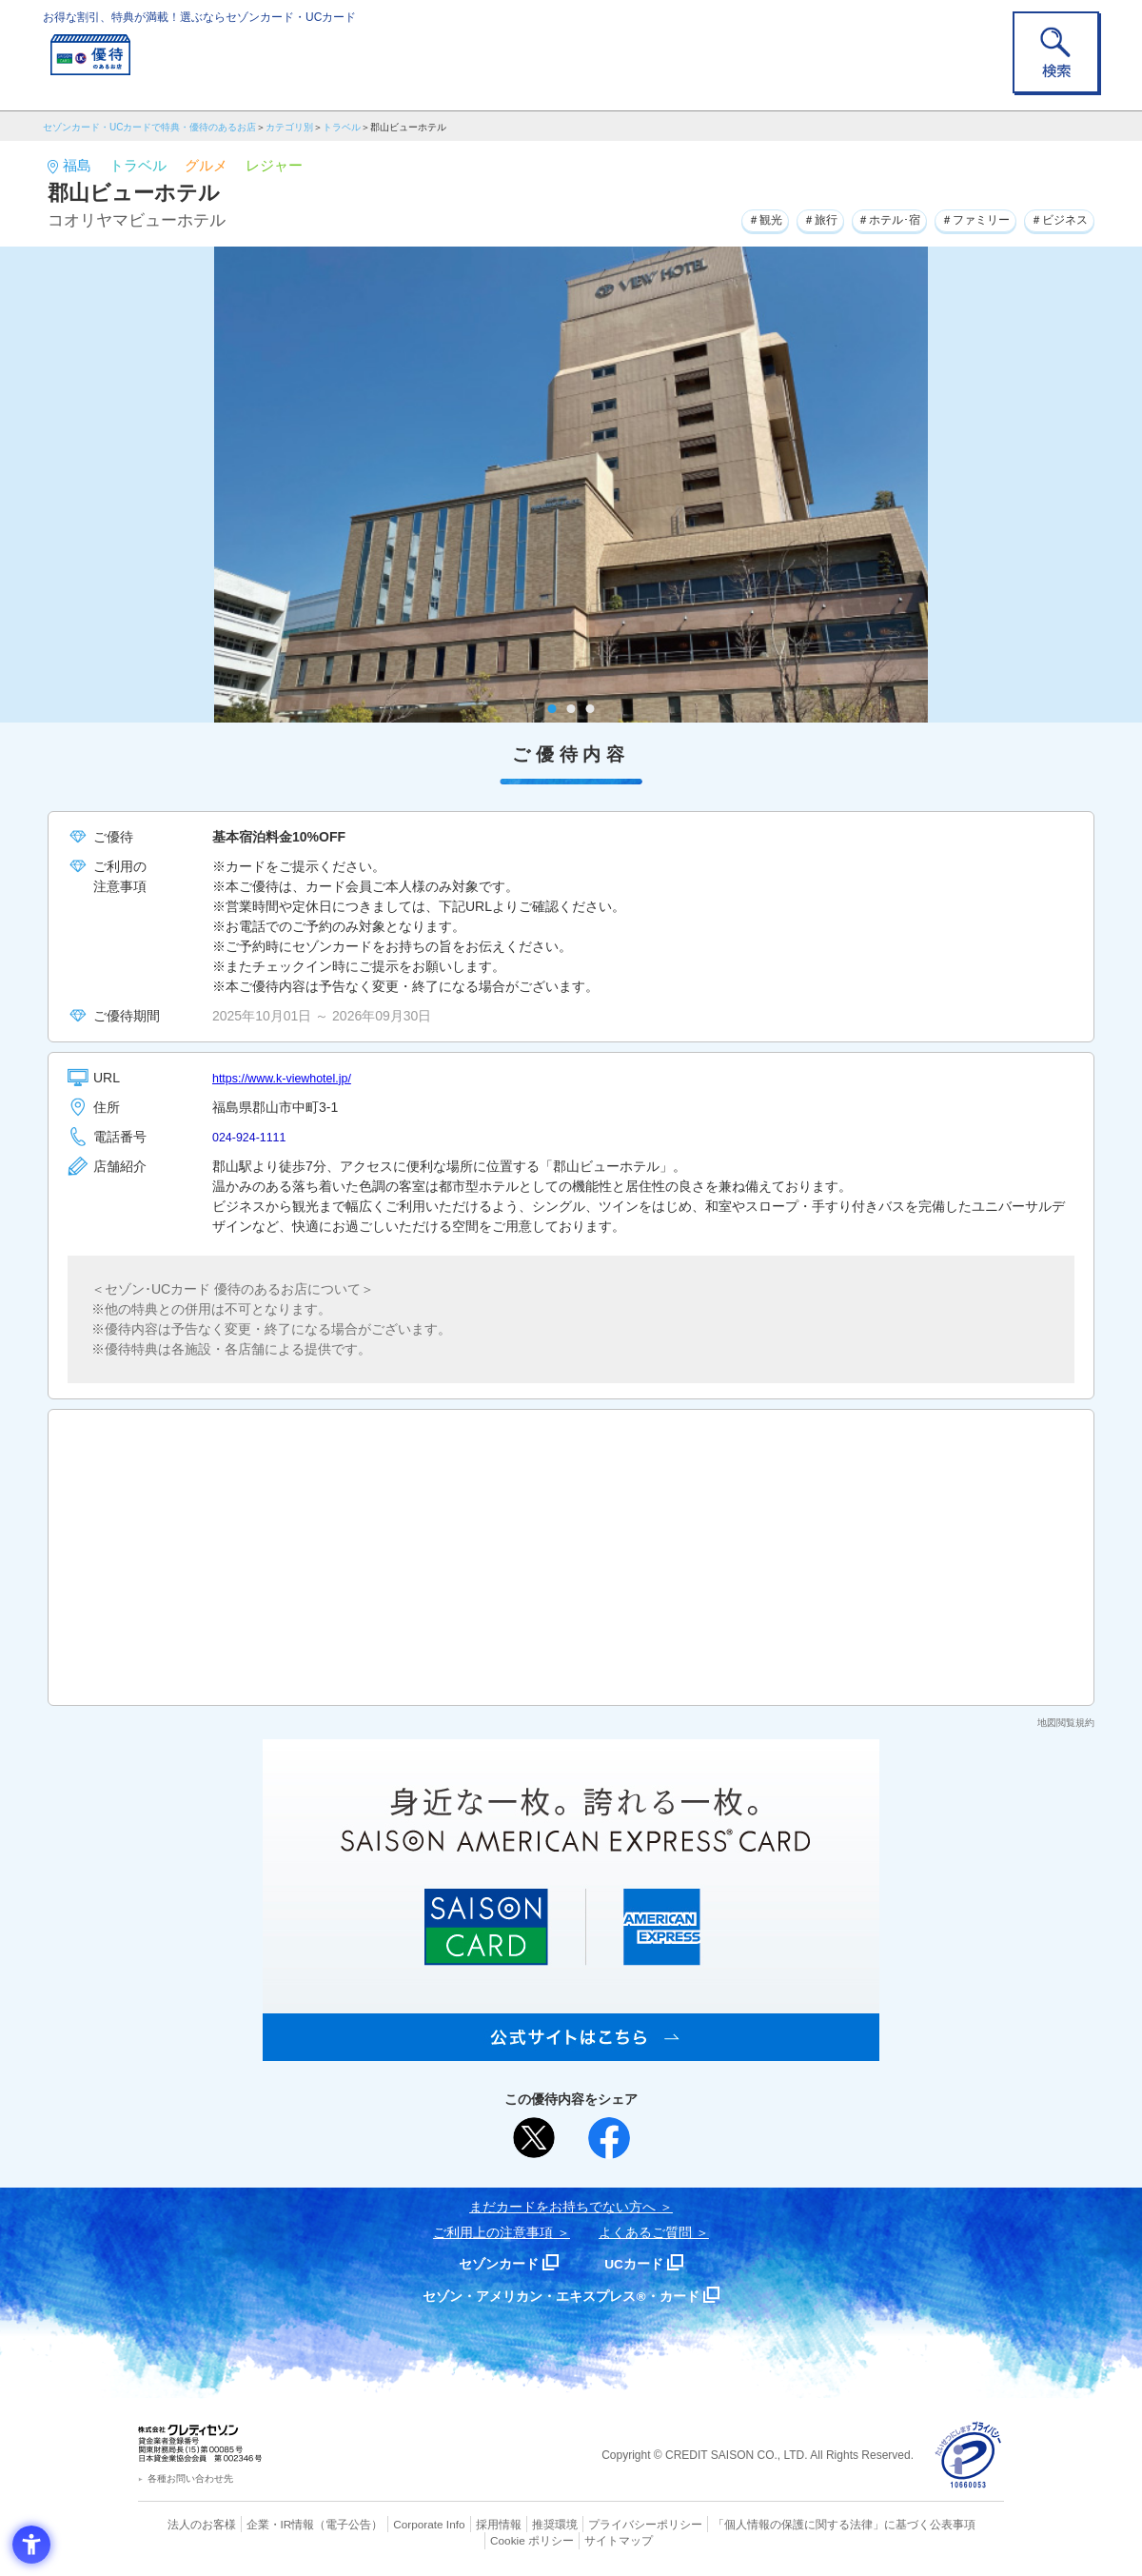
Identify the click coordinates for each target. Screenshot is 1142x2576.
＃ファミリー (954, 218)
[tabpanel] (571, 485)
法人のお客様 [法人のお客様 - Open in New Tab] (184, 2523)
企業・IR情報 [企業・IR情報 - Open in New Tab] (257, 2523)
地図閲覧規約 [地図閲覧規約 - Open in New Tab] (1065, 1722)
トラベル (342, 127)
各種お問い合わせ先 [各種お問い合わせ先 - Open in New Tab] (190, 2478)
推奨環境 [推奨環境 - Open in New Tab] (514, 2523)
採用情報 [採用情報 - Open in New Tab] (461, 2523)
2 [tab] (571, 708)
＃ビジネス (1052, 218)
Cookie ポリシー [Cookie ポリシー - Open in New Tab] (950, 2523)
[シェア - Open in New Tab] (609, 2138)
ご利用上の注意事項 (493, 2232)
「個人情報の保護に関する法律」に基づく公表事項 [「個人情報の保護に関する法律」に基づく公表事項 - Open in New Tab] (780, 2523)
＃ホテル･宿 (853, 218)
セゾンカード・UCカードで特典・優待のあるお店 (149, 127)
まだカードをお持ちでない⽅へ (562, 2206)
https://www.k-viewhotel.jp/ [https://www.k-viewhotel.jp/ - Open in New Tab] (290, 1077)
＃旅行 (772, 218)
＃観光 (707, 218)
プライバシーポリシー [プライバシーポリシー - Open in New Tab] (597, 2523)
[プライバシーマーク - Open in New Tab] (968, 2455)
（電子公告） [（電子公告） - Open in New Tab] (320, 2523)
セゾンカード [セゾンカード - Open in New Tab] (494, 2263)
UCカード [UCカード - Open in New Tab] (639, 2263)
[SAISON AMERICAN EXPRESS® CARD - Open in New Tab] (571, 2050)
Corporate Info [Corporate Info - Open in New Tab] (396, 2523)
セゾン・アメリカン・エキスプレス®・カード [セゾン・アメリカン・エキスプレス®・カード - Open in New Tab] (561, 2296)
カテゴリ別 (289, 127)
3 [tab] (590, 708)
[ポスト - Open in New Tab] (534, 2138)
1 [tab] (552, 708)
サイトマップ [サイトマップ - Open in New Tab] (572, 2539)
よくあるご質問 (645, 2232)
